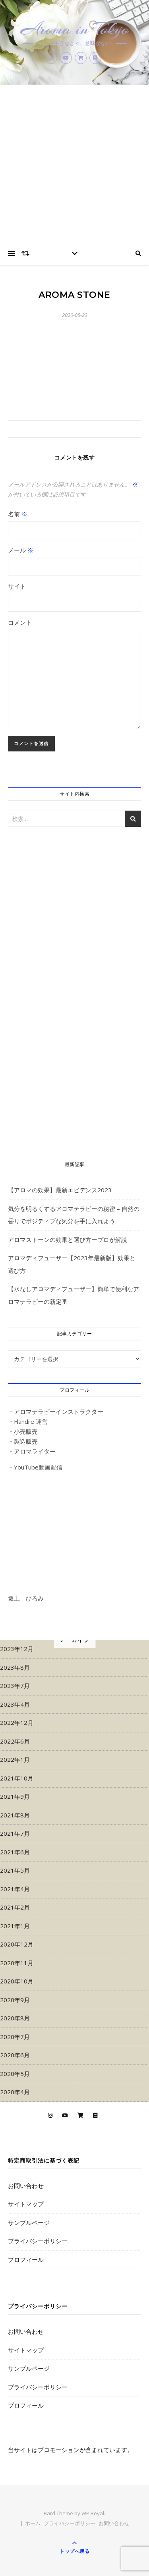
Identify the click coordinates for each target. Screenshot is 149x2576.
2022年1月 (15, 1759)
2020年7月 (15, 2037)
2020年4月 (15, 2092)
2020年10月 (16, 1981)
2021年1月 (15, 1926)
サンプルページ (29, 2222)
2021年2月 (15, 1907)
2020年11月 (16, 1963)
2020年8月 (15, 2018)
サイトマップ (26, 2204)
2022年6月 (15, 1741)
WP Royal (92, 2513)
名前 (17, 514)
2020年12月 (16, 1944)
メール (20, 550)
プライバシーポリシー (38, 2241)
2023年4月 (15, 1704)
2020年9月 (15, 2000)
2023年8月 (15, 1667)
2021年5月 (15, 1870)
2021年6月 (15, 1852)
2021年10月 (16, 1778)
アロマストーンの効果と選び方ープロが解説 (67, 1240)
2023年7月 (15, 1686)
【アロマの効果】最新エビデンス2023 (60, 1190)
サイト (17, 586)
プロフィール (26, 2259)
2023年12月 (16, 1649)
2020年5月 (15, 2074)
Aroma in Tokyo (75, 29)
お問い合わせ (26, 2186)
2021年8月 (15, 1815)
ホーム (33, 2523)
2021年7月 (15, 1833)
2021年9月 (15, 1796)
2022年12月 (16, 1722)
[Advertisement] (74, 163)
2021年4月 (15, 1889)
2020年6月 (15, 2055)
